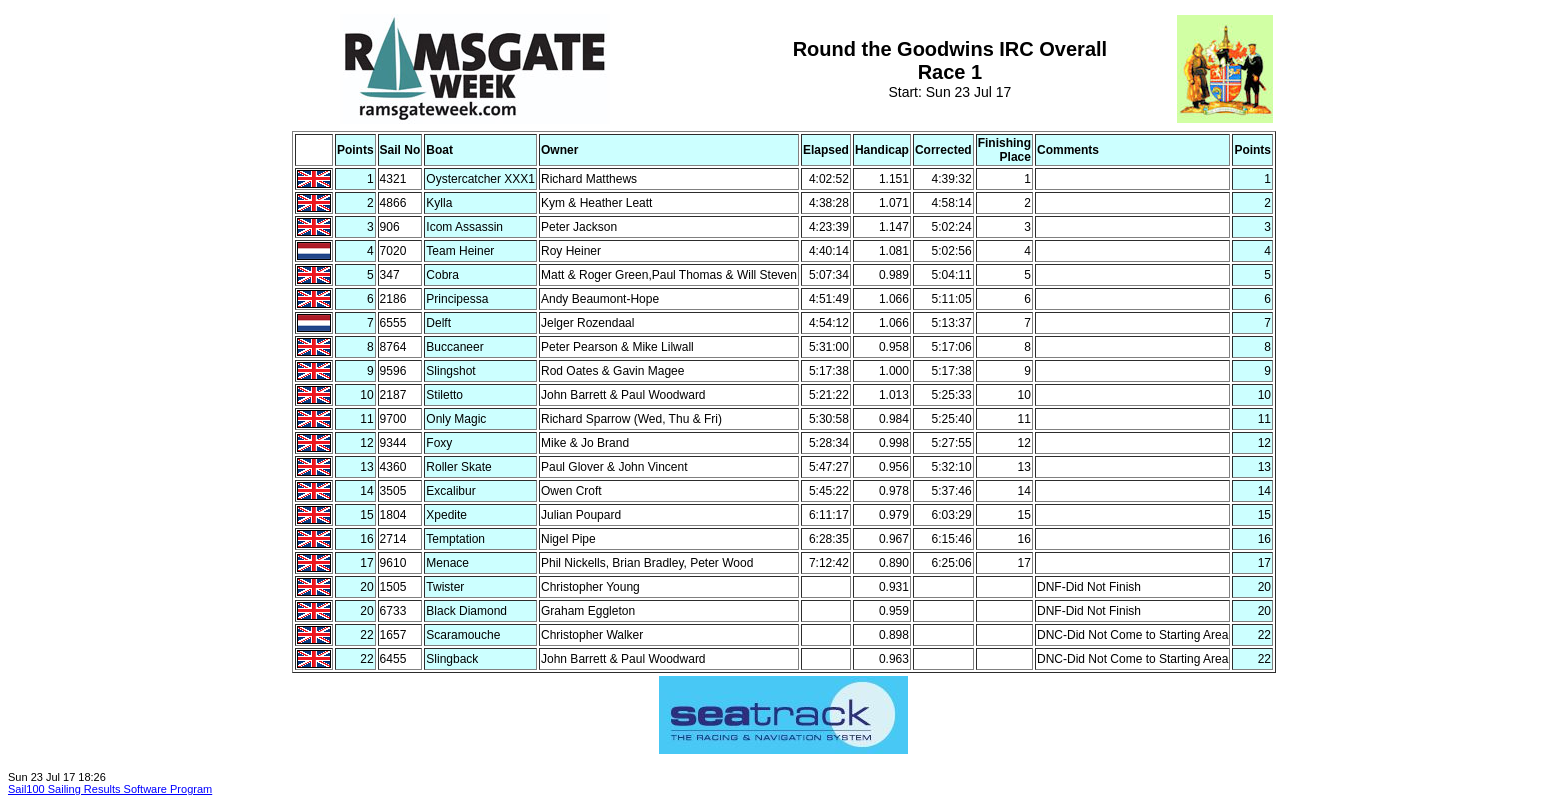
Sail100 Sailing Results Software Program (110, 789)
